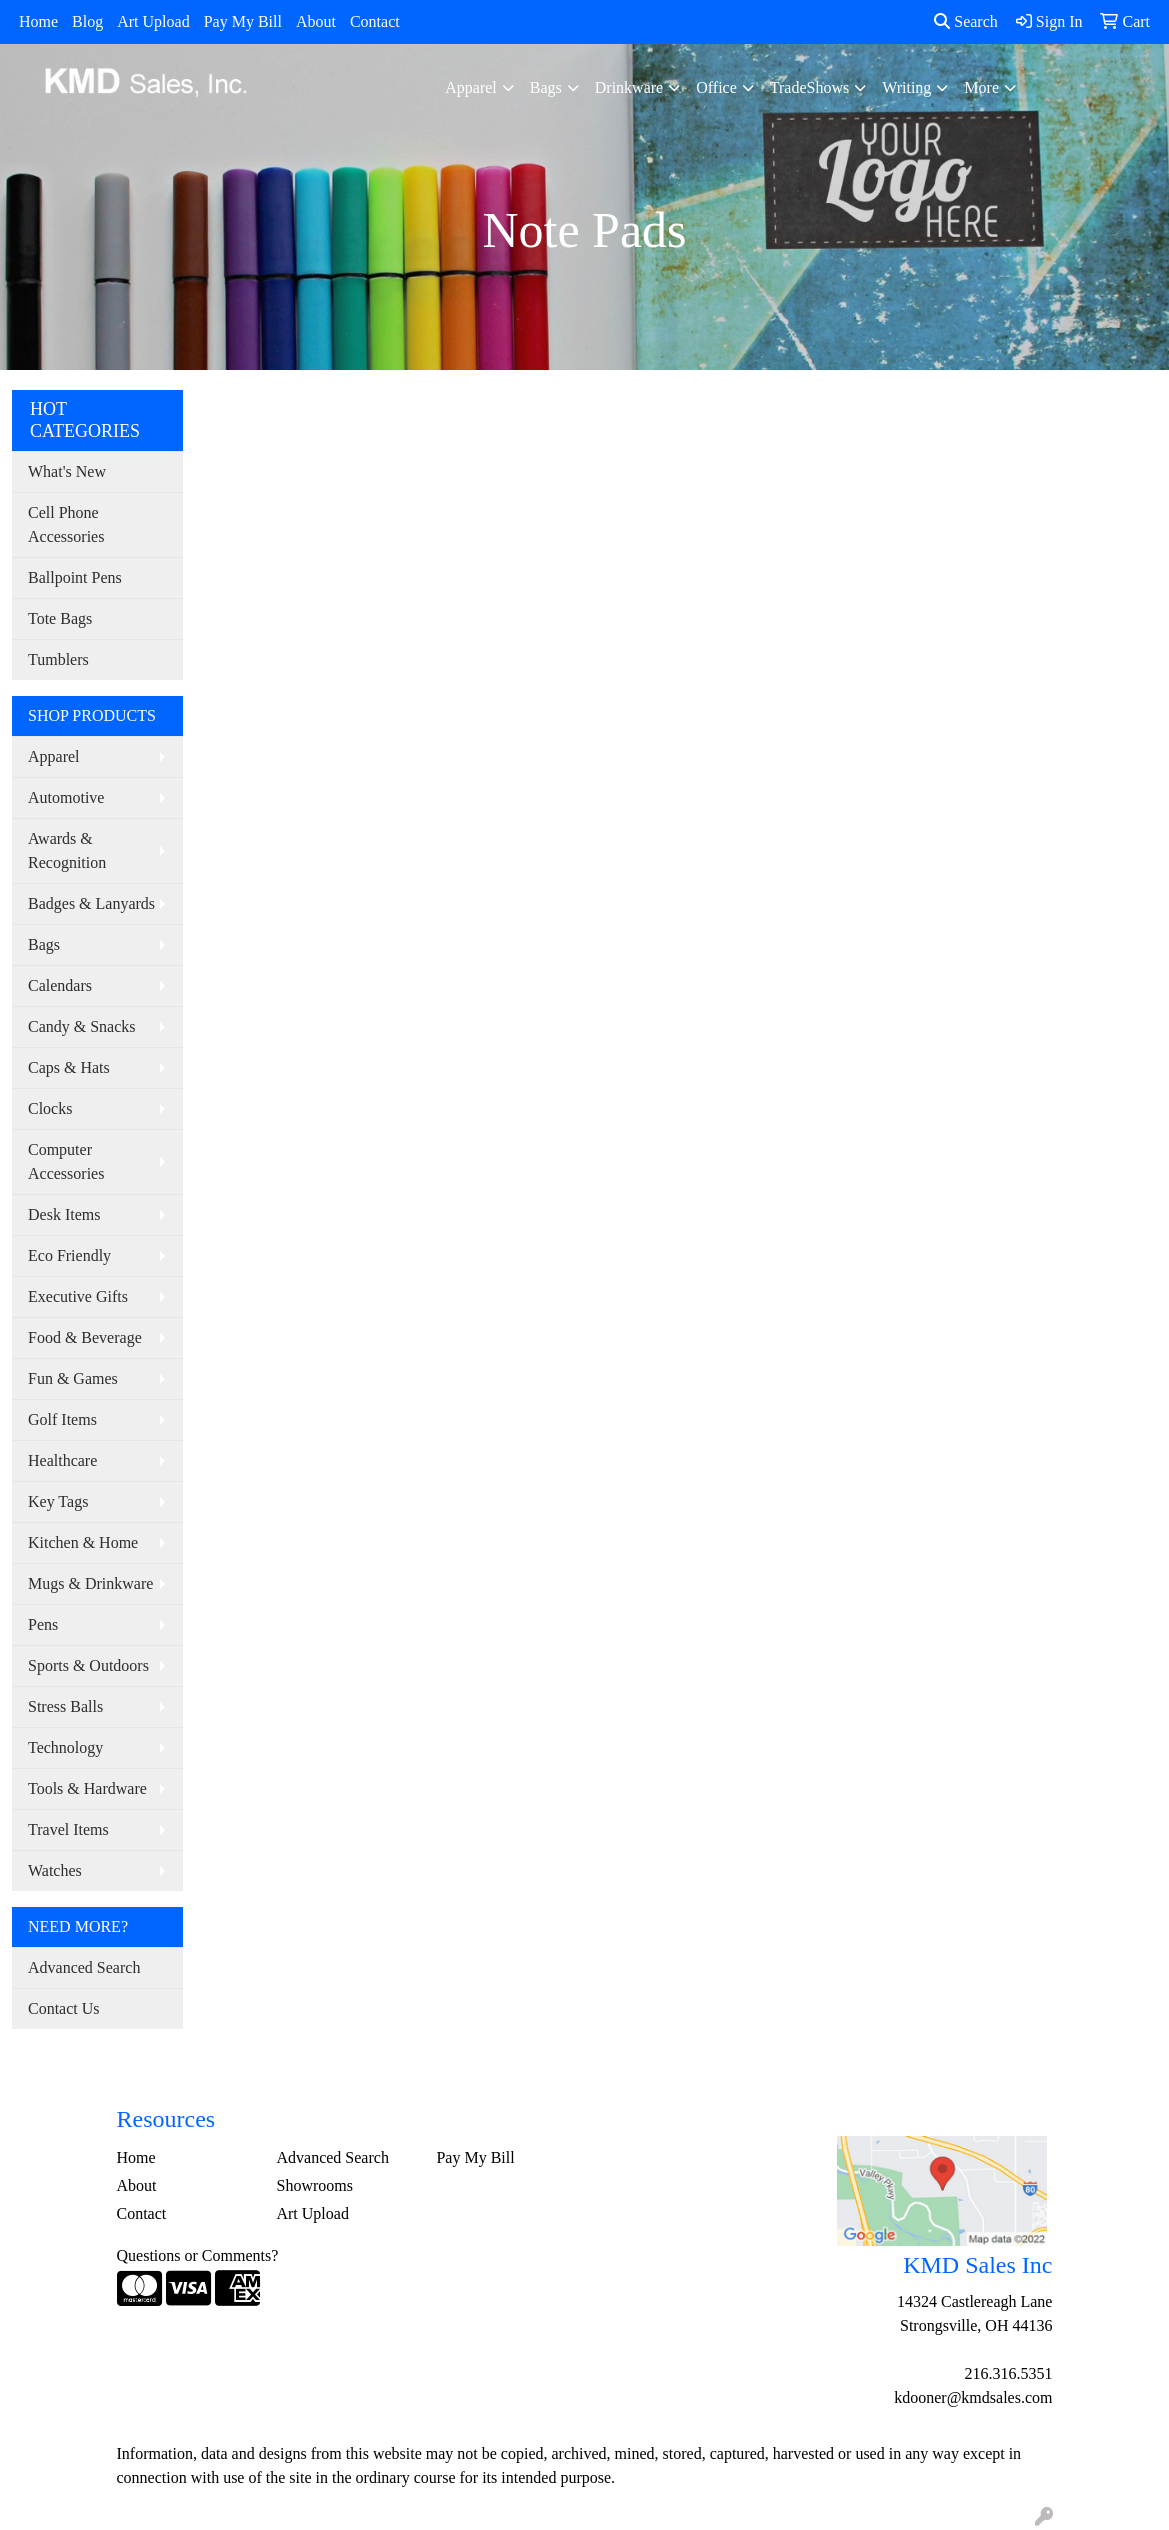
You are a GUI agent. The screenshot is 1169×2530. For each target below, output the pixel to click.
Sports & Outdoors (88, 1665)
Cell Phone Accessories (66, 524)
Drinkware (629, 87)
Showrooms (314, 2185)
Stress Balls (65, 1706)
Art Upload (153, 21)
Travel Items (68, 1829)
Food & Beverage (85, 1337)
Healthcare (62, 1460)
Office (716, 87)
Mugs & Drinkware (90, 1583)
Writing (906, 87)
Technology (65, 1747)
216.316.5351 (1008, 2373)
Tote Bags (60, 618)
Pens (43, 1624)
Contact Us (64, 2008)
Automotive (66, 797)
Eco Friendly (69, 1255)
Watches (55, 1870)
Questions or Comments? (198, 2255)
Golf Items (62, 1419)
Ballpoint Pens (75, 577)
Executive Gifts (78, 1296)
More (981, 87)
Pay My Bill (243, 21)
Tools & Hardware (87, 1788)
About (316, 21)
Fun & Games (73, 1378)
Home (38, 21)
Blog (87, 21)
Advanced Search (84, 1967)
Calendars (60, 985)
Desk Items (64, 1214)
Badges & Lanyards (91, 903)
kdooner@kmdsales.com (973, 2397)
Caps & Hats (69, 1067)
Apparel (471, 87)
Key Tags (58, 1501)
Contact (375, 21)
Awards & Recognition (67, 850)
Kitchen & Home (83, 1542)
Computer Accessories (66, 1161)
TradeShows (809, 87)
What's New (67, 471)
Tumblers (58, 659)
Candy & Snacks (82, 1026)
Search (966, 21)
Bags (546, 87)
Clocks (50, 1108)
